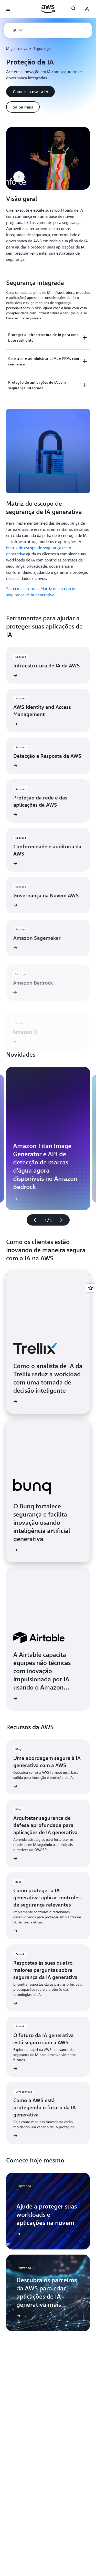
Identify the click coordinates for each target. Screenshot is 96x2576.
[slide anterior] (32, 1220)
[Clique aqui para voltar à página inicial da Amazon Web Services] (48, 9)
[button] (17, 30)
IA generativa (16, 48)
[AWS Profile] (87, 9)
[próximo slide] (64, 1220)
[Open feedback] (90, 1288)
